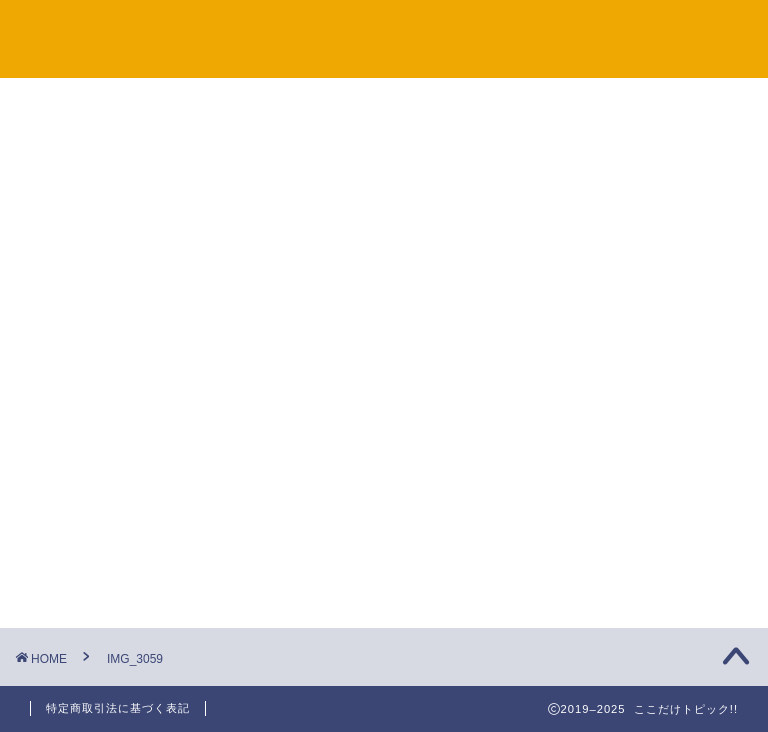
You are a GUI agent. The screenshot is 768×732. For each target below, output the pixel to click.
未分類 (585, 375)
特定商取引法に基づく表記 (118, 708)
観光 (578, 324)
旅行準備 (593, 273)
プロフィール (685, 31)
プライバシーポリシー (527, 31)
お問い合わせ (369, 31)
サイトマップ (243, 31)
